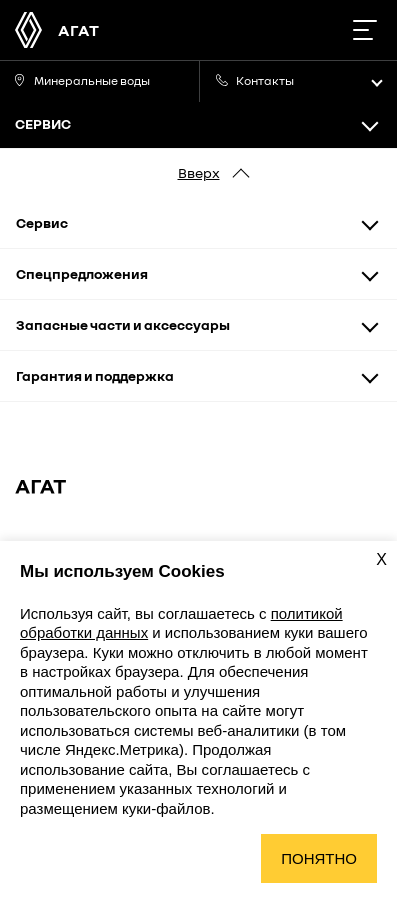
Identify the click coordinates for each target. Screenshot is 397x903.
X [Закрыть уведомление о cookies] (381, 559)
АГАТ (78, 30)
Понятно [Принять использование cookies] (319, 858)
